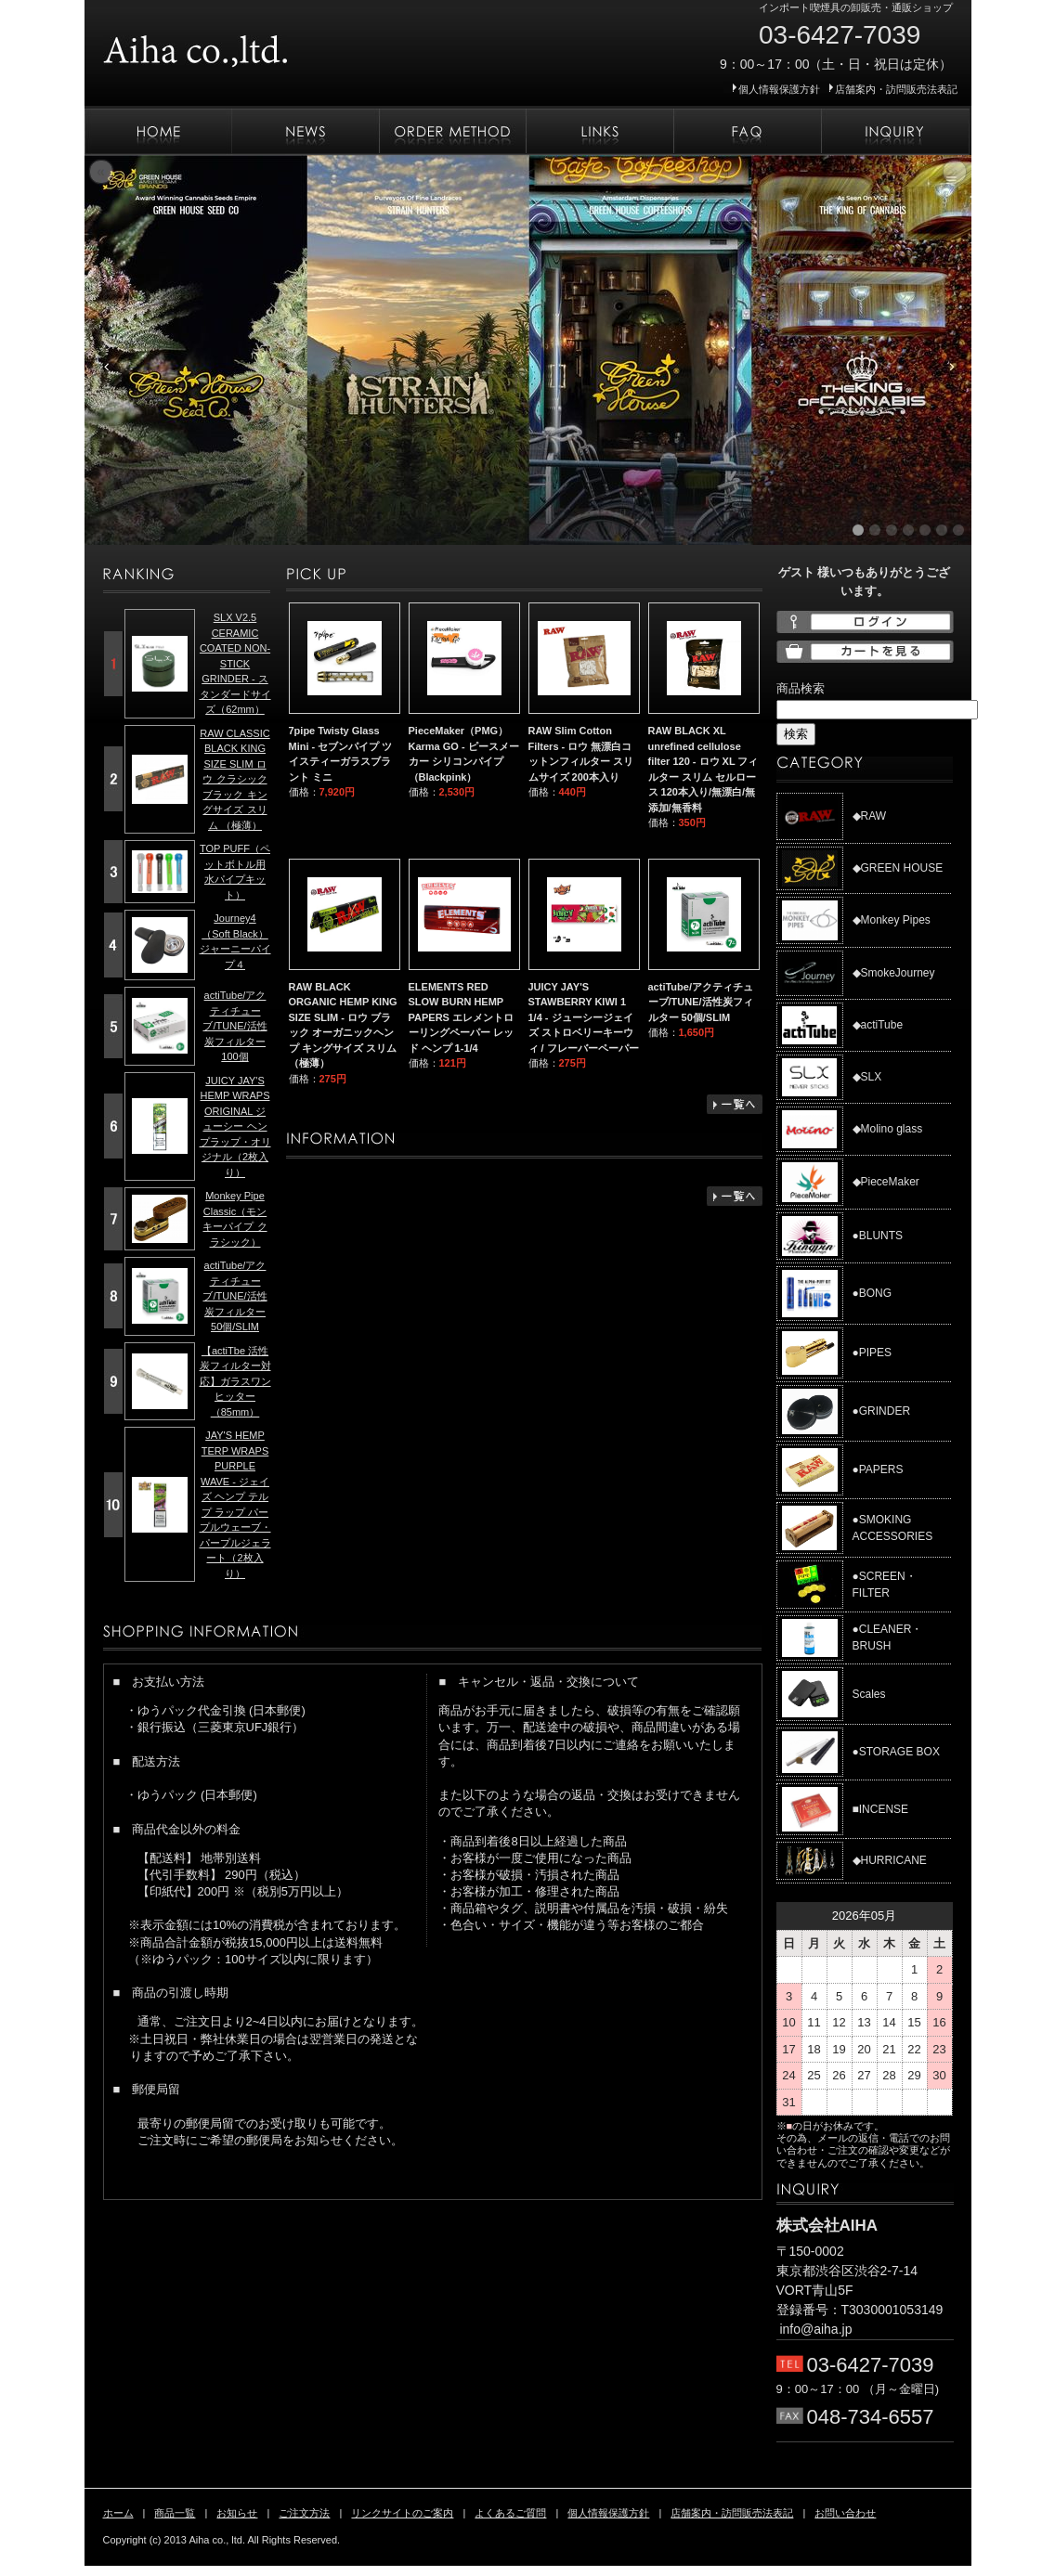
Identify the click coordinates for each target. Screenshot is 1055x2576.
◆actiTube (878, 1024)
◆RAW (870, 815)
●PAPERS (878, 1469)
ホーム (158, 132)
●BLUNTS (878, 1235)
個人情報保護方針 (779, 89)
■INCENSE (881, 1809)
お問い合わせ (895, 132)
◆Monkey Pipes (892, 919)
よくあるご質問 (747, 132)
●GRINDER (882, 1411)
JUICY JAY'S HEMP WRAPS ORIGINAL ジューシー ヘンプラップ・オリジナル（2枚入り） (235, 1126)
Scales (869, 1694)
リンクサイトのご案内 (599, 132)
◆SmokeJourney (894, 972)
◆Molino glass (888, 1128)
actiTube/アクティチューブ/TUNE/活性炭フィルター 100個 (234, 1026)
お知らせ (305, 132)
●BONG (872, 1293)
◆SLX (867, 1076)
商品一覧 (174, 2512)
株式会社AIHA (252, 44)
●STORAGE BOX (896, 1751)
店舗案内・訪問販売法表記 (896, 89)
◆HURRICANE (890, 1860)
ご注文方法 (452, 132)
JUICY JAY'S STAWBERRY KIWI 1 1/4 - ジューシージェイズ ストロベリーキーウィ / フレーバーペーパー (583, 1017)
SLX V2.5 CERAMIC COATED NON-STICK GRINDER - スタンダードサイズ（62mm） (235, 663)
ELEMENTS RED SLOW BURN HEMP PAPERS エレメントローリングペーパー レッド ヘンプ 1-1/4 (461, 1017)
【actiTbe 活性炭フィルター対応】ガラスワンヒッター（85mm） (235, 1381)
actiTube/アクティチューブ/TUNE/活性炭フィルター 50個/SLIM (700, 1002)
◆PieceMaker (886, 1181)
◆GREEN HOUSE (898, 867)
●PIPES (872, 1352)
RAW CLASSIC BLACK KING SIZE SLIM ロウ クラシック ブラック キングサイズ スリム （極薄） (234, 779)
